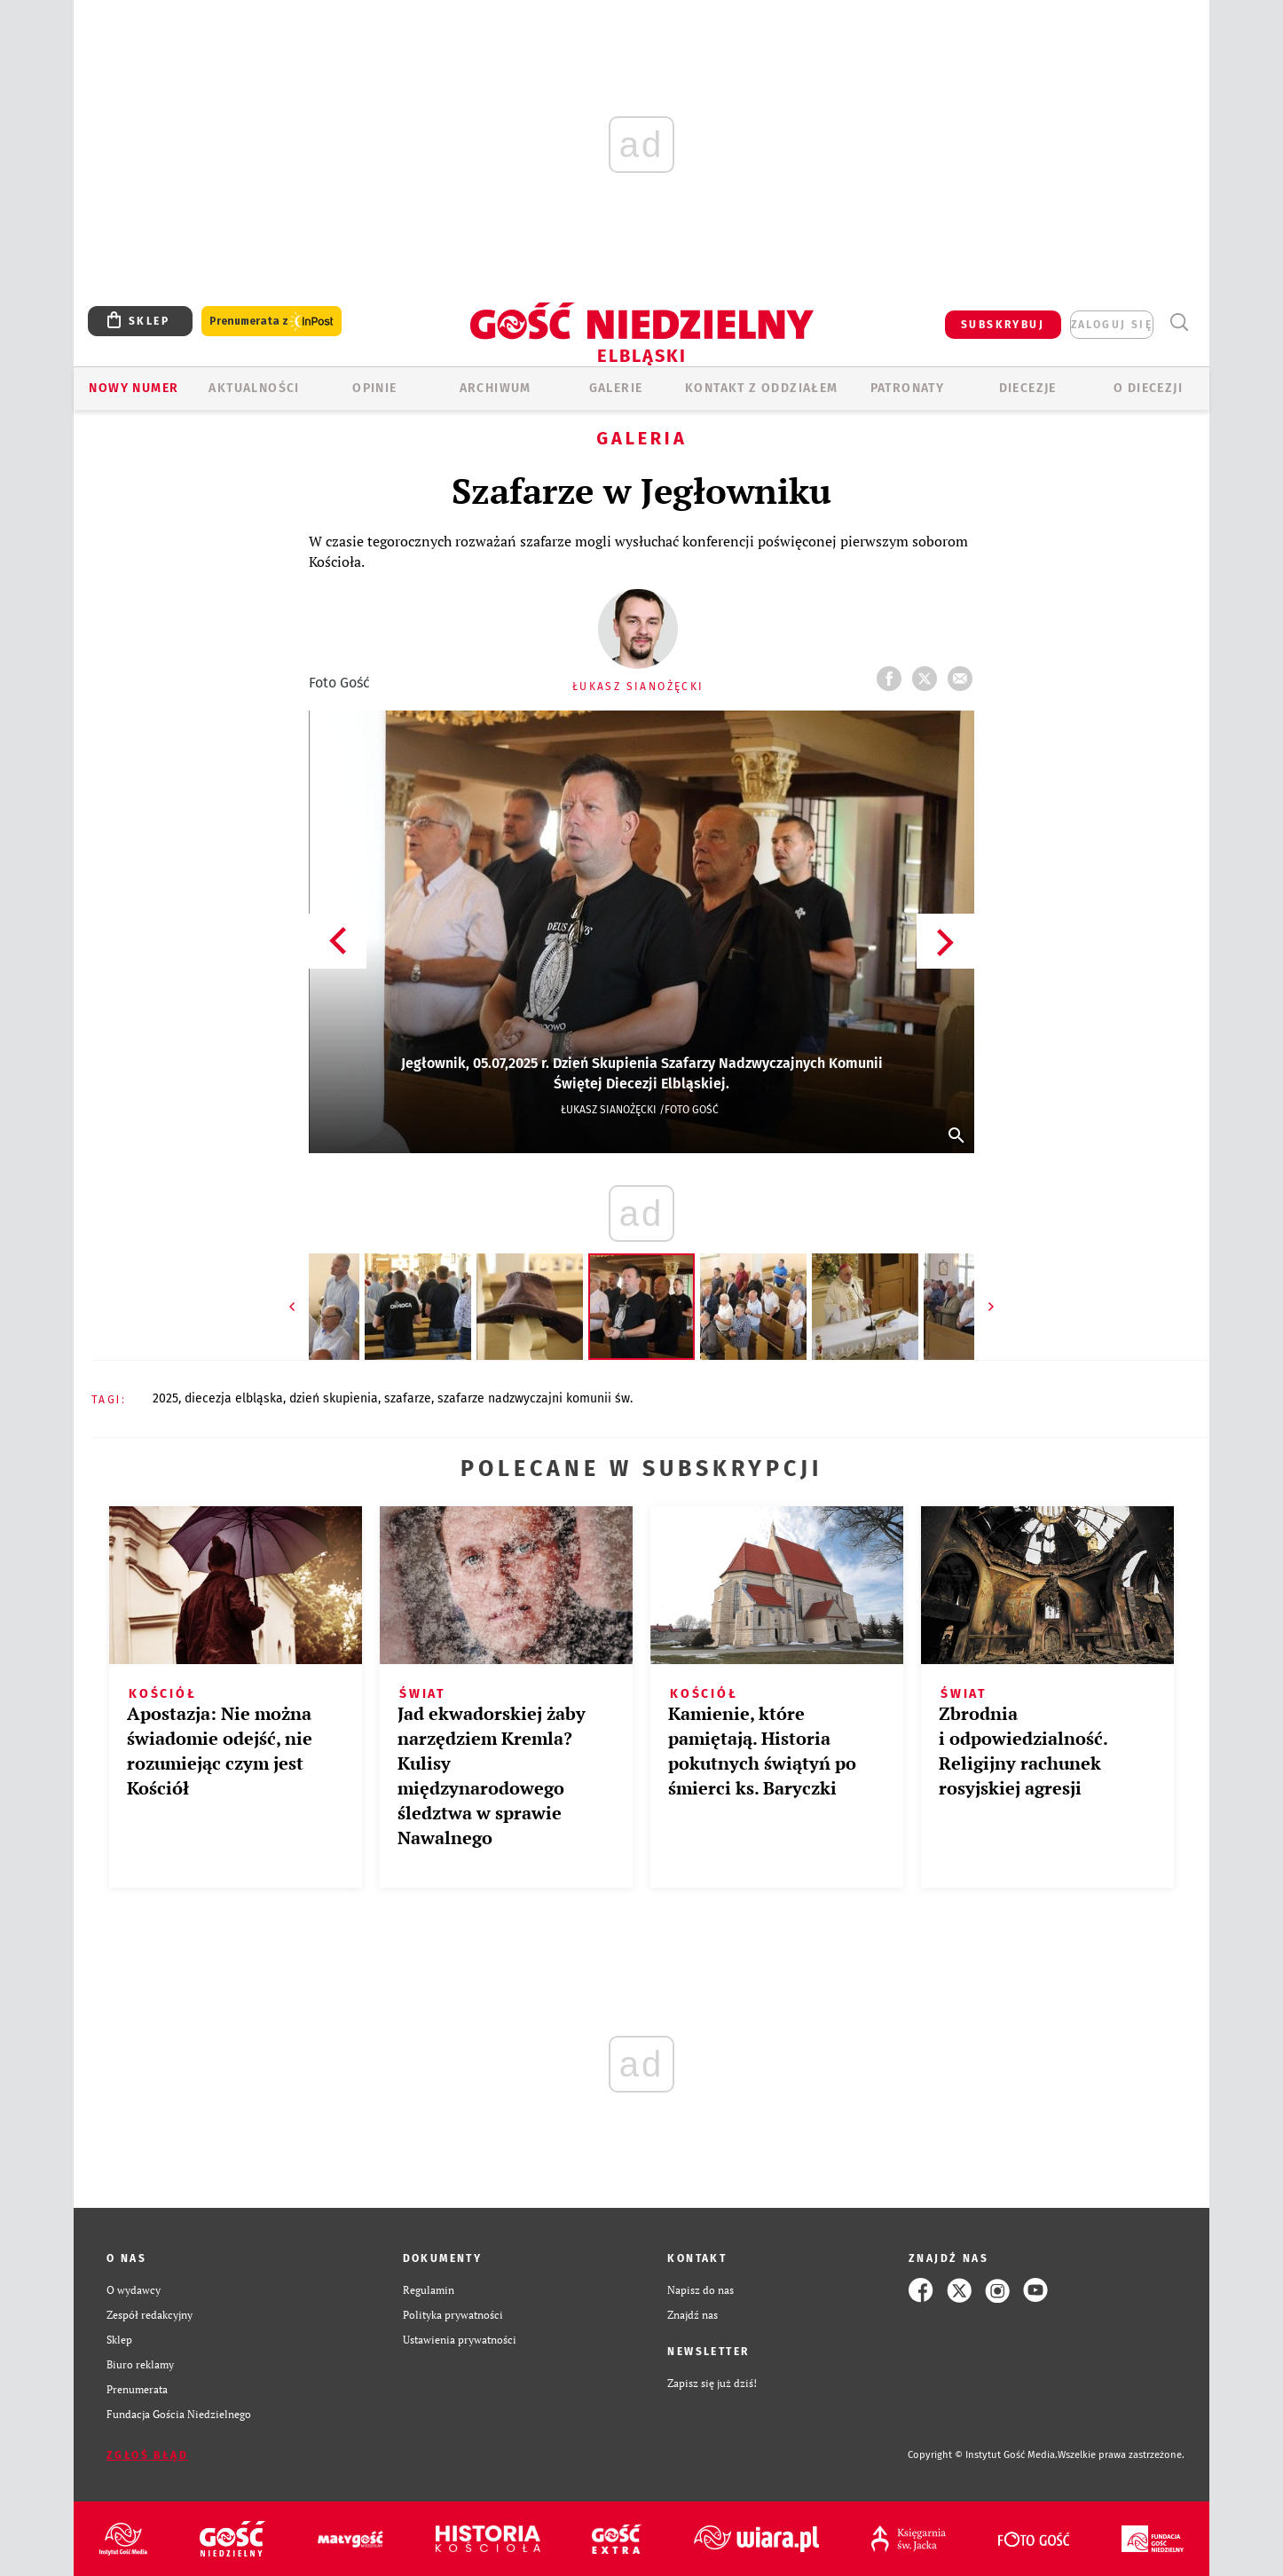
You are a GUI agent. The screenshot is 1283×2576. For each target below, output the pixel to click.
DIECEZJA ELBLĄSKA (234, 1398)
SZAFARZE (407, 1398)
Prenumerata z (271, 321)
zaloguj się (1112, 324)
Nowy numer (133, 388)
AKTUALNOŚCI (254, 388)
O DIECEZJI (1148, 388)
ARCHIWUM (495, 388)
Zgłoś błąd (147, 2455)
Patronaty (907, 388)
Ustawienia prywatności (459, 2339)
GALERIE (616, 388)
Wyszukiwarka (1178, 322)
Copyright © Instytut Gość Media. (983, 2455)
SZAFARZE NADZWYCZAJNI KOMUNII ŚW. (535, 1398)
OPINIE (374, 388)
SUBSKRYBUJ (1002, 324)
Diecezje (1028, 388)
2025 (165, 1398)
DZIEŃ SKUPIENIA (333, 1398)
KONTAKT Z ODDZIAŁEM (761, 388)
